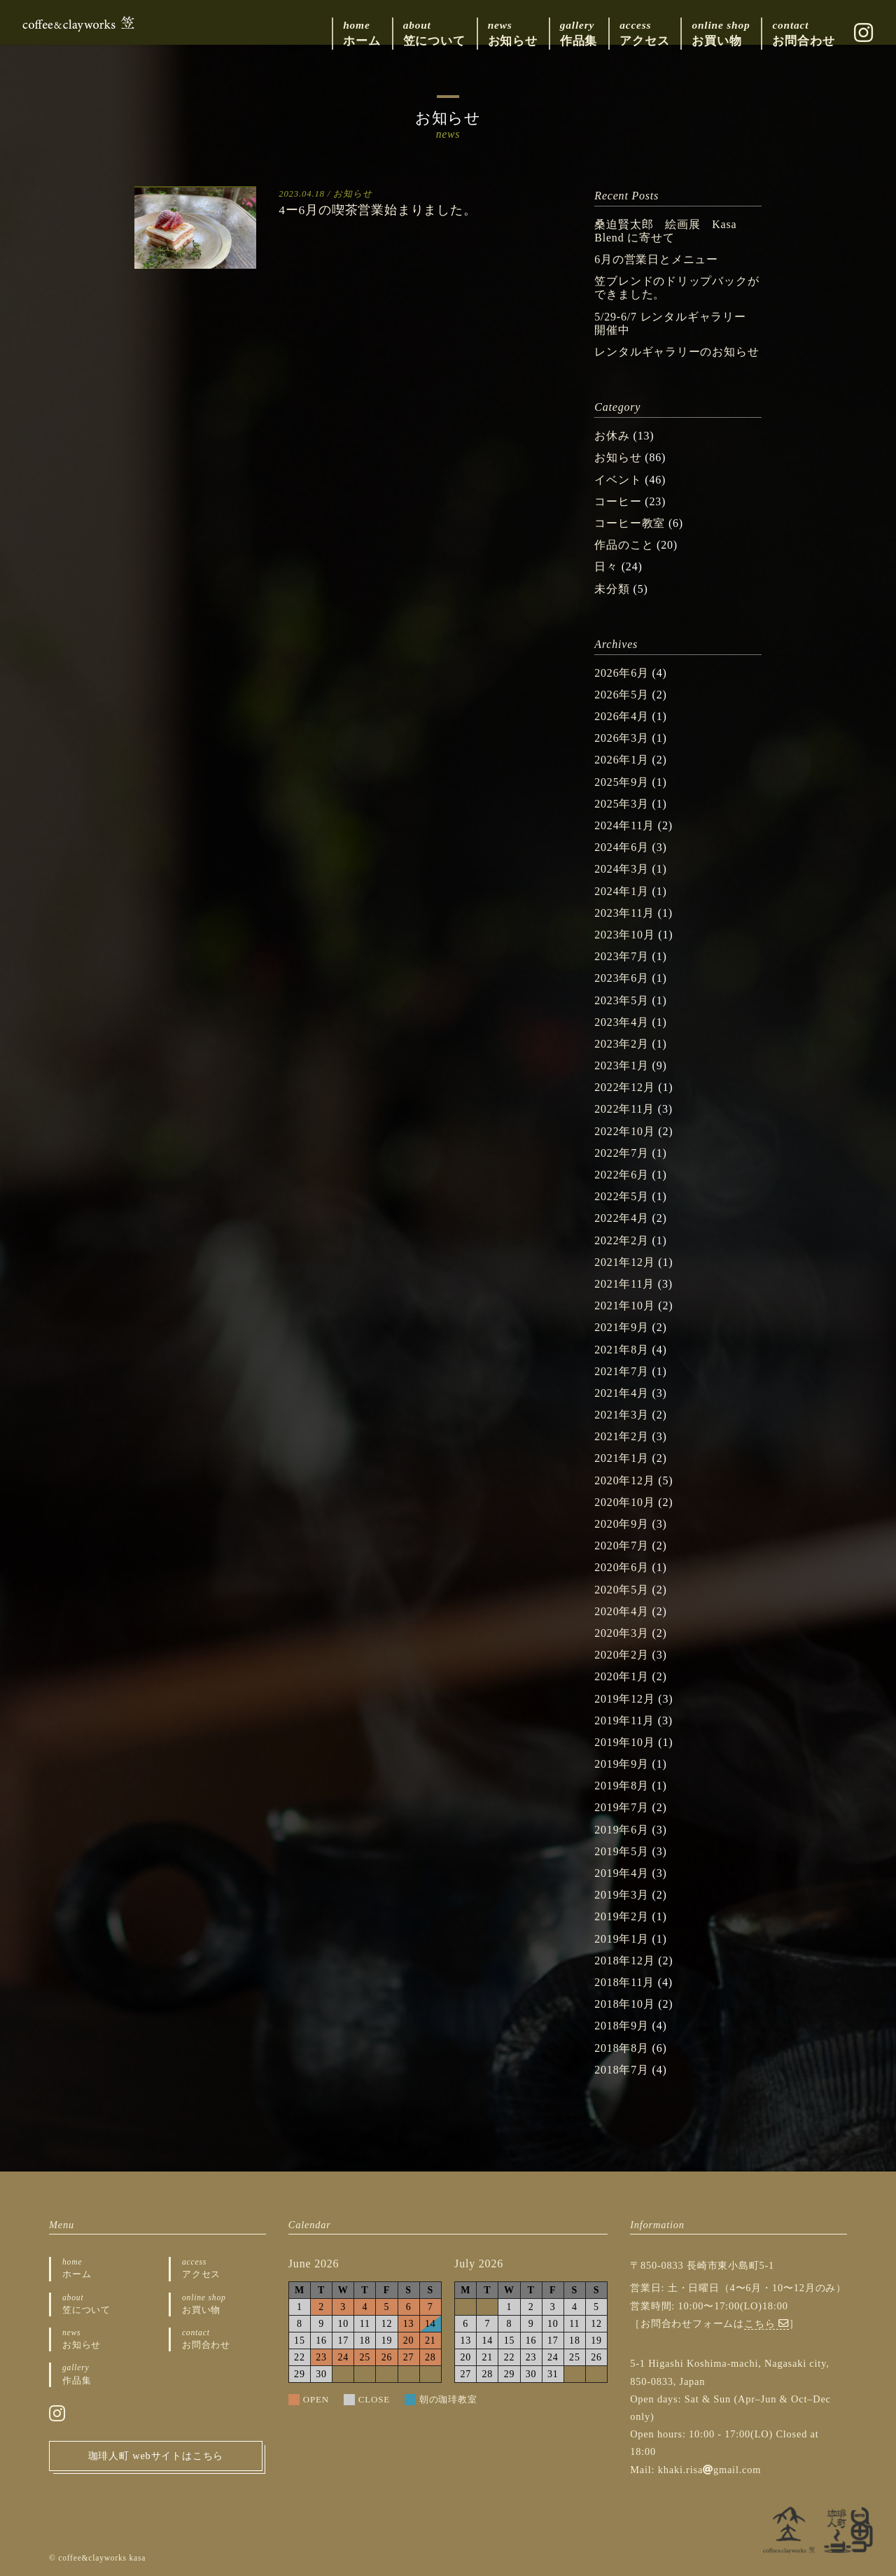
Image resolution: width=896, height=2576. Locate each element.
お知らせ (352, 194)
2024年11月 (624, 825)
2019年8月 (621, 1786)
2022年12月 (624, 1087)
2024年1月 (621, 891)
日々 (606, 566)
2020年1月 (621, 1676)
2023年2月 (621, 1044)
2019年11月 (624, 1720)
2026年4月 (621, 716)
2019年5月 (621, 1851)
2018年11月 (624, 1982)
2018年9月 (621, 2026)
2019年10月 (624, 1742)
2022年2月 (621, 1240)
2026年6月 (621, 673)
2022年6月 (621, 1175)
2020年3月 (621, 1633)
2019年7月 (621, 1807)
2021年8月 (621, 1350)
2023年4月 (621, 1022)
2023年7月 (621, 956)
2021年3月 (621, 1415)
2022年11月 (624, 1109)
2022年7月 (621, 1153)
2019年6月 (621, 1830)
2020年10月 (624, 1502)
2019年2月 (621, 1916)
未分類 (611, 589)
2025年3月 (621, 804)
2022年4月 (621, 1218)
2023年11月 (624, 913)
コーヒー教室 (629, 523)
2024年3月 (621, 869)
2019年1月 (621, 1939)
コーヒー (617, 501)
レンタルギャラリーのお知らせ (676, 352)
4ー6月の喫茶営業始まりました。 (377, 210)
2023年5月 (621, 1000)
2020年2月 (621, 1655)
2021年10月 (624, 1305)
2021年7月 (621, 1371)
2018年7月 (621, 2070)
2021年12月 (624, 1262)
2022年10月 (624, 1131)
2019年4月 (621, 1873)
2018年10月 (624, 2004)
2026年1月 (621, 760)
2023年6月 (621, 978)
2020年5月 (621, 1590)
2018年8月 (621, 2048)
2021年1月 (621, 1458)
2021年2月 (621, 1436)
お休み (611, 436)
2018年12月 (624, 1960)
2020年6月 (621, 1567)
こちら (766, 2323)
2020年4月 (621, 1611)
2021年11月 (624, 1284)
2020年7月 (621, 1545)
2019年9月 (621, 1764)
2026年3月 (621, 738)
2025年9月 (621, 782)
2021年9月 (621, 1327)
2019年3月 (621, 1895)
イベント (617, 480)
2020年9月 (621, 1524)
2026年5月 (621, 695)
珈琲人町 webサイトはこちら (156, 2455)
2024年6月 (621, 847)
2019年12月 (624, 1699)
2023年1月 (621, 1065)
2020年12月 (624, 1480)
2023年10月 (624, 935)
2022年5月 (621, 1196)
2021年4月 (621, 1393)
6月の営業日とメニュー (656, 259)
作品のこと (623, 545)
